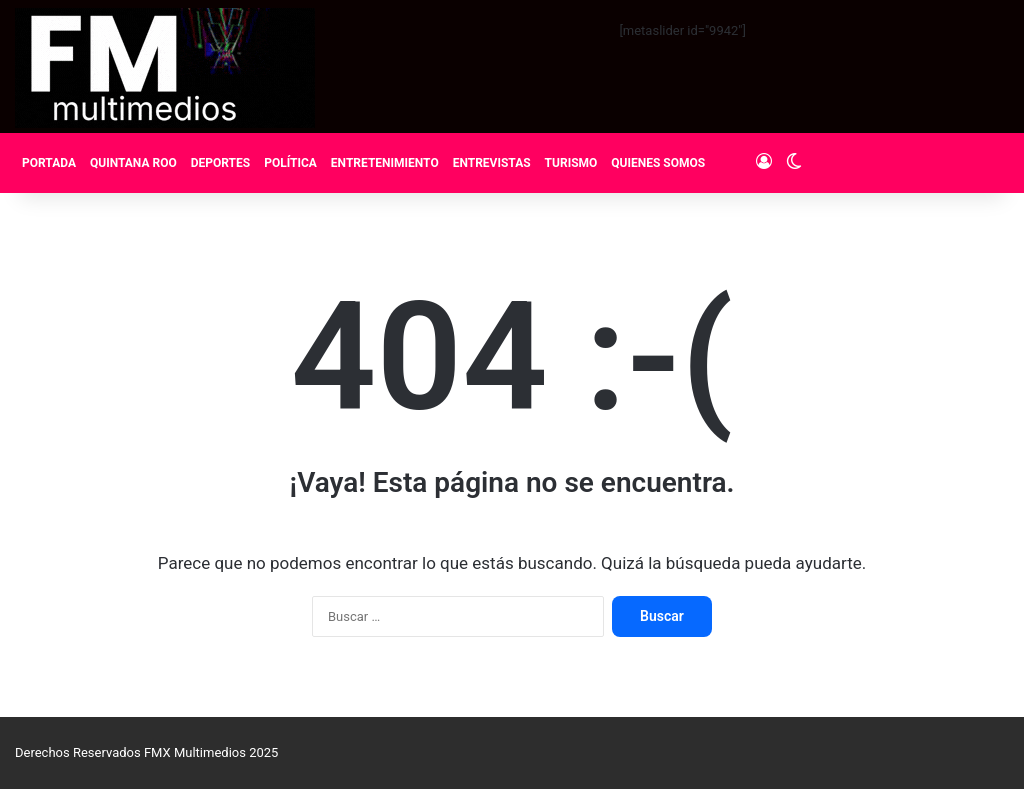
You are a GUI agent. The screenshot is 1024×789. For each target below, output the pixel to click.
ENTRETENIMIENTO (385, 163)
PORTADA (49, 163)
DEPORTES (220, 163)
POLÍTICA (290, 163)
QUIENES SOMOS (658, 163)
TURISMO (571, 163)
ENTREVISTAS (492, 163)
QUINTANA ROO (133, 163)
